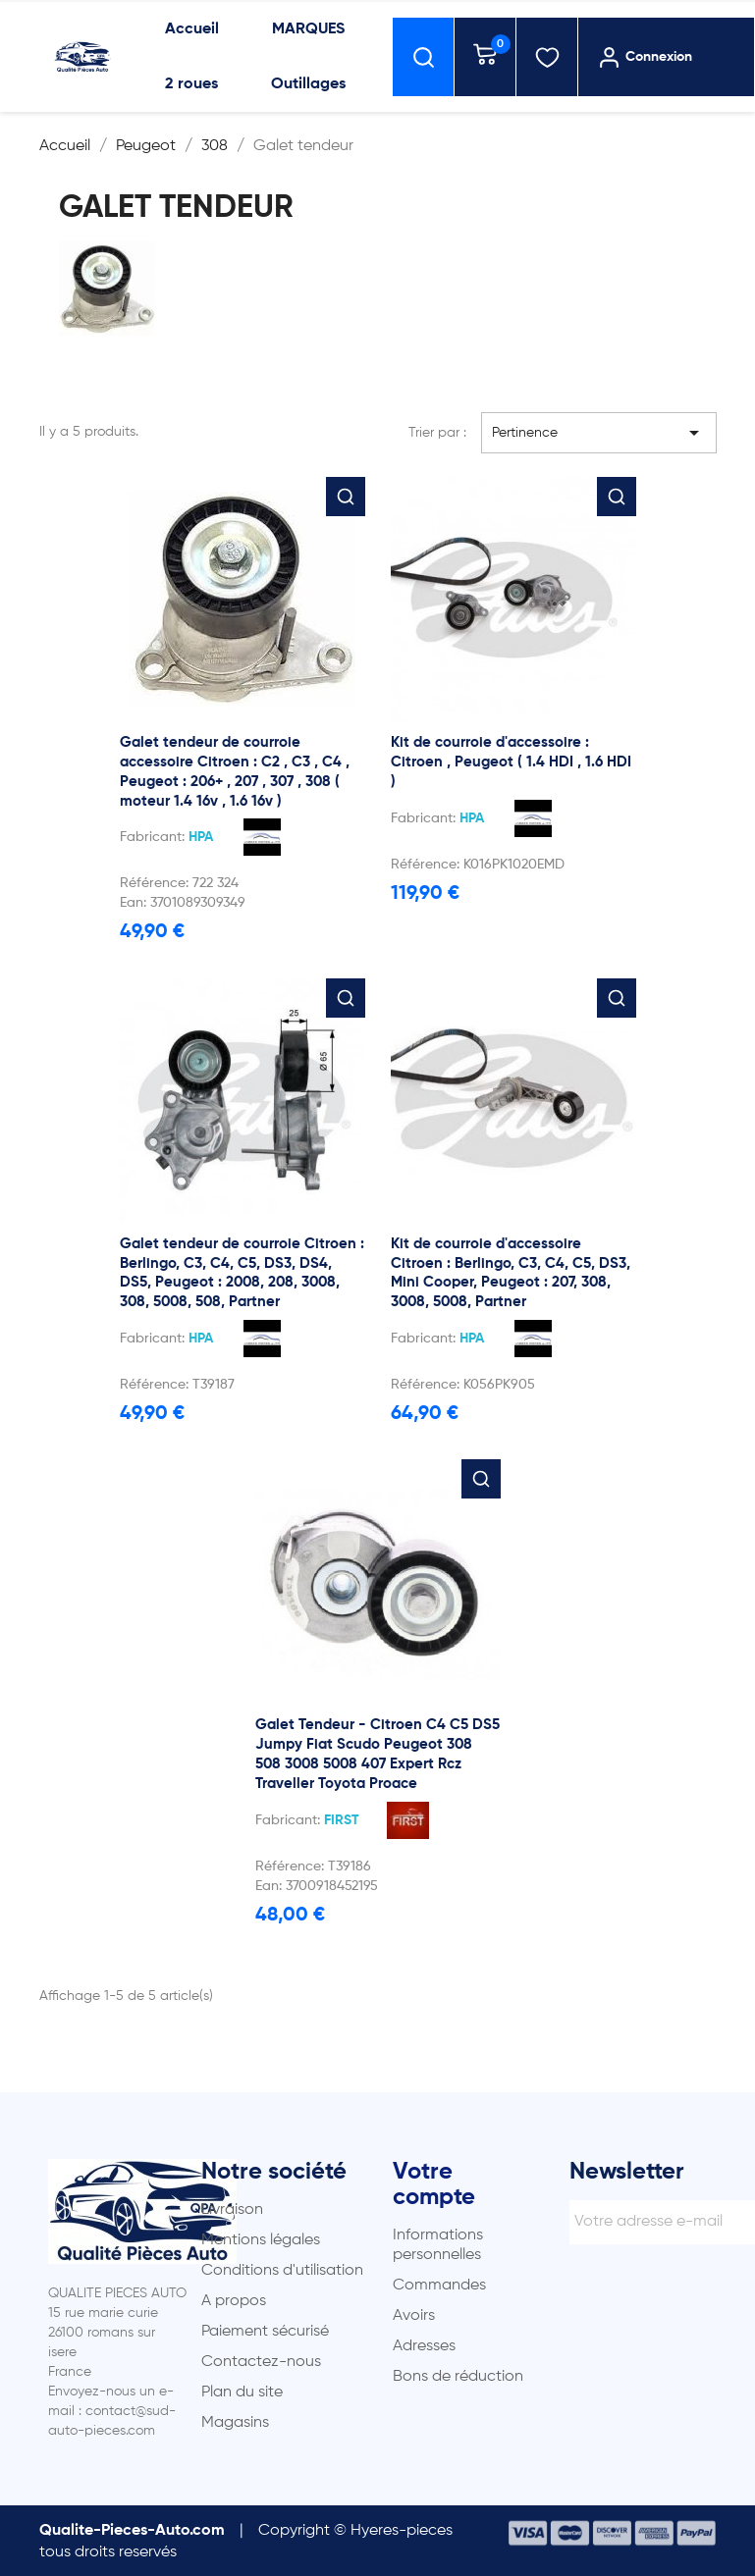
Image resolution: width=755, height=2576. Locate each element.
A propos (233, 2301)
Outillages (308, 84)
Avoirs (414, 2316)
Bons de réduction (458, 2377)
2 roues (191, 84)
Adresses (424, 2346)
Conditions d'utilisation (282, 2271)
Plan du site (242, 2392)
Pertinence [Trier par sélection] (599, 433)
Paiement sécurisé (265, 2331)
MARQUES (308, 29)
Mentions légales (260, 2240)
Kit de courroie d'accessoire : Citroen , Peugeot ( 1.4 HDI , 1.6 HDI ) (511, 762)
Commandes (439, 2285)
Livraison (232, 2210)
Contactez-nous (261, 2362)
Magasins (235, 2423)
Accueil (192, 29)
